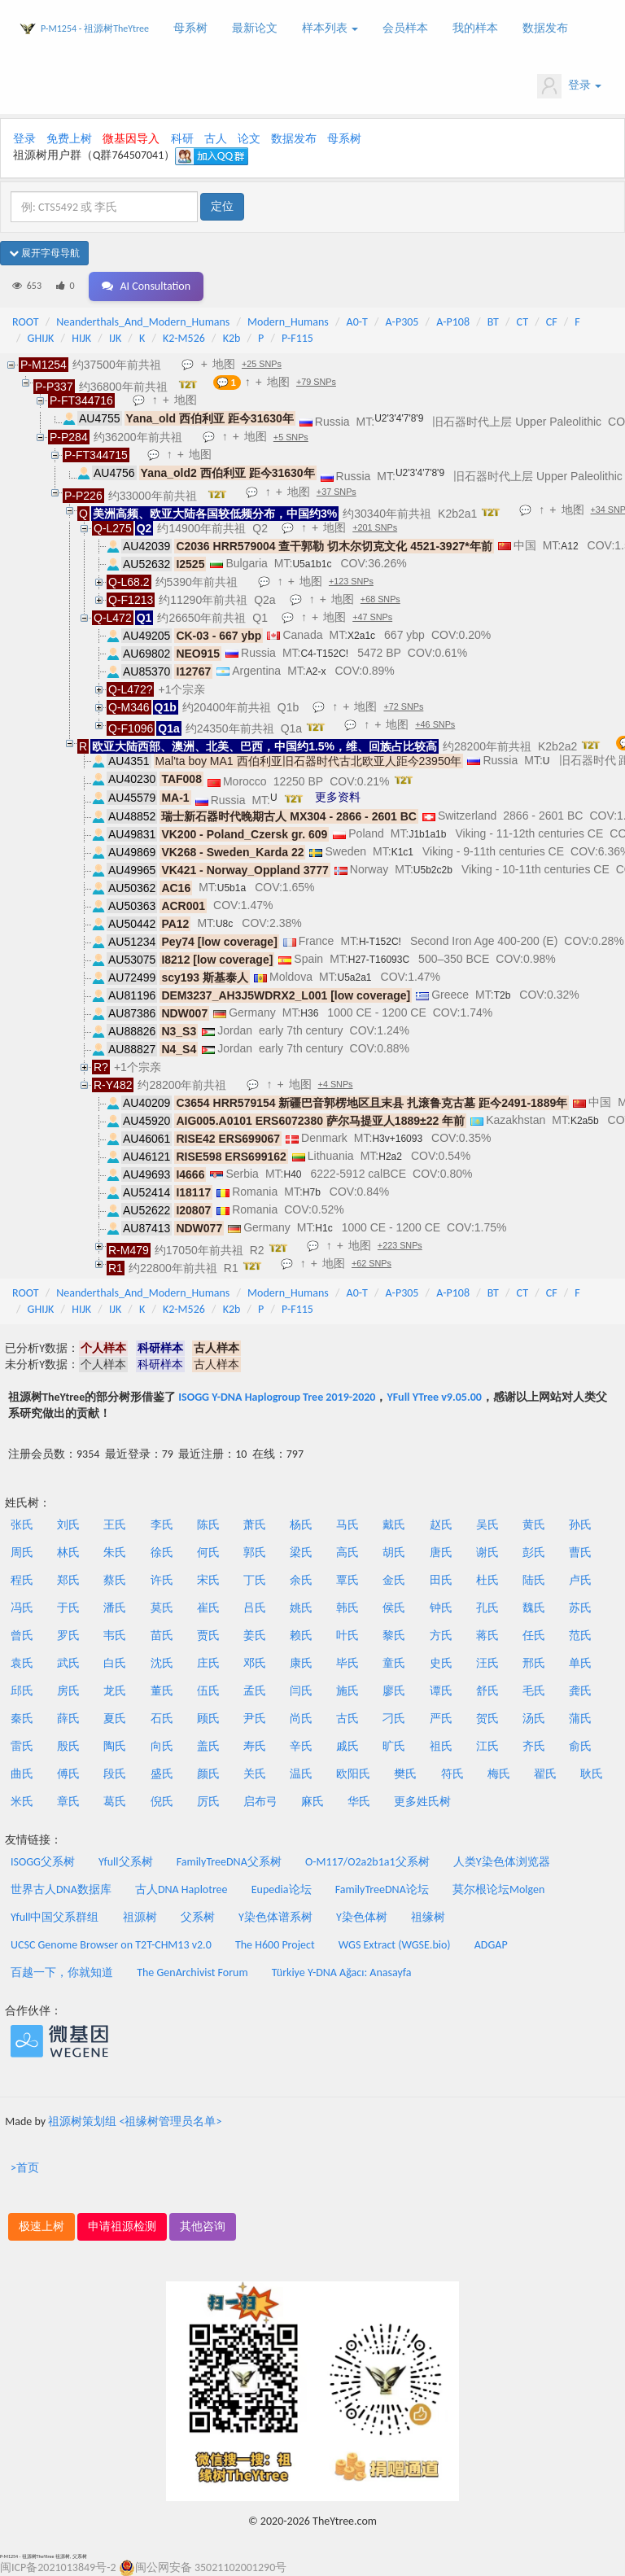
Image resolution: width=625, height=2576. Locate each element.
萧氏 (254, 1525)
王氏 (114, 1525)
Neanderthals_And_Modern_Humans (142, 322)
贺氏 (487, 1718)
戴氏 (393, 1525)
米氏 (22, 1801)
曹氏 (580, 1552)
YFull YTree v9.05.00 (434, 1397)
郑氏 (68, 1580)
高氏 (347, 1552)
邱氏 (22, 1691)
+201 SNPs (374, 527)
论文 (249, 139)
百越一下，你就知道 (62, 1972)
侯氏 (393, 1608)
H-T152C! (380, 941)
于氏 (68, 1608)
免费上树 (69, 139)
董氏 (162, 1691)
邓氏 (254, 1663)
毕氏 (347, 1663)
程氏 (22, 1580)
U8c (224, 923)
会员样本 (405, 28)
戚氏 (347, 1746)
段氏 (114, 1774)
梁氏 (301, 1552)
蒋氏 (487, 1635)
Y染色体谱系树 (275, 1917)
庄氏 (208, 1663)
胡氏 (393, 1552)
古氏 (347, 1718)
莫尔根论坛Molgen (498, 1889)
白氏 (114, 1663)
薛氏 (68, 1718)
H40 (292, 1174)
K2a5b (584, 1120)
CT (522, 322)
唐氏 (441, 1552)
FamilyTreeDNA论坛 (382, 1889)
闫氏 (301, 1691)
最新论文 (255, 28)
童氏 (393, 1663)
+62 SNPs (371, 1263)
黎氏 (393, 1635)
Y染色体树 (361, 1917)
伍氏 (208, 1691)
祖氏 (441, 1746)
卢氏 (580, 1580)
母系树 (190, 28)
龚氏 (580, 1691)
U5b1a (231, 888)
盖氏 (208, 1746)
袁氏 (22, 1663)
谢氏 (487, 1552)
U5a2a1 (354, 977)
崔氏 (208, 1608)
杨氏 (301, 1525)
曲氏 (22, 1774)
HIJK (81, 338)
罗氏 (68, 1635)
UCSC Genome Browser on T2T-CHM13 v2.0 (111, 1945)
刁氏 (393, 1718)
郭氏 (254, 1552)
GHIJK (41, 338)
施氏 (347, 1691)
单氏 (580, 1663)
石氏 (162, 1718)
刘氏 (68, 1525)
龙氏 (114, 1691)
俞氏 (580, 1746)
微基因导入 (131, 139)
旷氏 (393, 1746)
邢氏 (533, 1663)
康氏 (301, 1663)
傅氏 (68, 1774)
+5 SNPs (290, 437)
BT (493, 322)
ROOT (25, 322)
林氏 (68, 1552)
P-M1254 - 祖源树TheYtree (95, 28)
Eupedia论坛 (281, 1889)
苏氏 (580, 1608)
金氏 (393, 1580)
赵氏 (441, 1525)
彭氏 (533, 1552)
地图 (223, 363)
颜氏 (208, 1774)
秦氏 (22, 1718)
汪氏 (487, 1663)
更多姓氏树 (422, 1801)
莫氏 (162, 1608)
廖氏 (393, 1691)
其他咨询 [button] (202, 2226)
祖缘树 (428, 1917)
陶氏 (114, 1746)
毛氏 (533, 1691)
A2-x (316, 671)
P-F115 (297, 338)
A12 (569, 546)
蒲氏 (580, 1718)
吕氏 (254, 1608)
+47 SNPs (372, 617)
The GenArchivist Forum (192, 1972)
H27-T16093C (378, 959)
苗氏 (162, 1635)
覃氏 (347, 1580)
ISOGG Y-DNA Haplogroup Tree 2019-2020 (276, 1397)
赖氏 (301, 1635)
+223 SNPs (400, 1245)
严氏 (441, 1718)
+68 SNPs (380, 599)
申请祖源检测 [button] (122, 2226)
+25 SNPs (262, 364)
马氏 (347, 1525)
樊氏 (405, 1774)
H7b (312, 1192)
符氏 (452, 1774)
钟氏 (441, 1608)
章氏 (68, 1801)
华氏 (358, 1801)
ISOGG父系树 (43, 1862)
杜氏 (487, 1580)
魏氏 (533, 1608)
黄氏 (533, 1525)
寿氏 (254, 1746)
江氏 (487, 1746)
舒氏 (487, 1691)
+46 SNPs (435, 724)
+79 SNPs (316, 382)
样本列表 (330, 28)
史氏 (441, 1663)
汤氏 (533, 1718)
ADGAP (491, 1945)
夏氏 (114, 1718)
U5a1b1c (311, 564)
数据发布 (545, 28)
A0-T (357, 322)
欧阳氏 (353, 1774)
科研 (182, 139)
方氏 (441, 1635)
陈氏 (208, 1525)
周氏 (22, 1552)
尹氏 (254, 1718)
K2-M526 (184, 338)
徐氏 (162, 1552)
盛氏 (162, 1774)
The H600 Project (275, 1945)
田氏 (441, 1580)
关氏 (254, 1774)
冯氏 (22, 1608)
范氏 (580, 1635)
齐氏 (533, 1746)
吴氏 (487, 1525)
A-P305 (402, 322)
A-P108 (453, 322)
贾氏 (208, 1635)
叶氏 (347, 1635)
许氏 (162, 1580)
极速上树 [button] (41, 2226)
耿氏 (591, 1774)
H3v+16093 (397, 1138)
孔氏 (487, 1608)
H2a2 (390, 1156)
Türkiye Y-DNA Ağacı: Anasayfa (342, 1972)
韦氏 (114, 1635)
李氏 (162, 1525)
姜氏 (254, 1635)
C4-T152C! (324, 653)
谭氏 (441, 1691)
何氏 (208, 1552)
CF (551, 322)
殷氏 (68, 1746)
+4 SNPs (335, 1084)
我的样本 (475, 28)
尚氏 (301, 1718)
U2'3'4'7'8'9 (398, 418)
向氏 (162, 1746)
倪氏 (162, 1801)
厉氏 (208, 1801)
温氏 (301, 1774)
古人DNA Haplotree (181, 1889)
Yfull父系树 (125, 1862)
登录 (569, 86)
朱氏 (114, 1552)
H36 (309, 1013)
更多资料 (338, 796)
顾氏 (208, 1718)
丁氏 (254, 1580)
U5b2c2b (432, 870)
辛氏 (301, 1746)
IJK (115, 338)
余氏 (301, 1580)
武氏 (68, 1663)
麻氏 (312, 1801)
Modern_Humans (288, 322)
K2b (232, 338)
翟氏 (545, 1774)
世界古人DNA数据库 (61, 1889)
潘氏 (114, 1608)
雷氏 (22, 1746)
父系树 (198, 1917)
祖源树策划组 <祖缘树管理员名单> (134, 2121)
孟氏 (254, 1691)
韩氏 (347, 1608)
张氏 (22, 1525)
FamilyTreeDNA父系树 (229, 1862)
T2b (502, 995)
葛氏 (114, 1801)
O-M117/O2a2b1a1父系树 (367, 1862)
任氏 (533, 1635)
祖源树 (140, 1917)
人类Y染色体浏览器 (501, 1862)
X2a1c (361, 635)
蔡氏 (114, 1580)
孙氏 (580, 1525)
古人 (215, 139)
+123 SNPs (351, 581)
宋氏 (208, 1580)
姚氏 (301, 1608)
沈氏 (162, 1663)
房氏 (68, 1691)
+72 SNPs (403, 706)
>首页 (25, 2168)
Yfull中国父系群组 (54, 1917)
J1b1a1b (427, 834)
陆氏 (533, 1580)
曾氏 (22, 1635)
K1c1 (402, 852)
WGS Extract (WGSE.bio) (395, 1945)
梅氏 (498, 1774)
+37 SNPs (336, 491)
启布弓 (260, 1801)
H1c (323, 1228)
